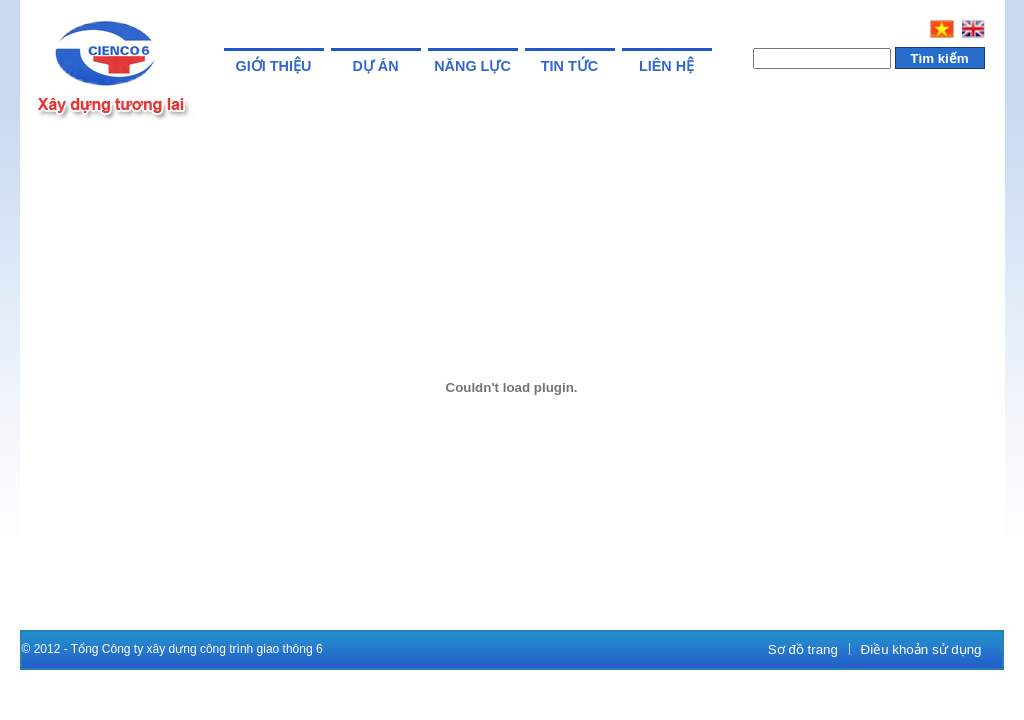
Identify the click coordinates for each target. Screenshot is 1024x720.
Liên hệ (666, 66)
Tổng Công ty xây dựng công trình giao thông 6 (197, 649)
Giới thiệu (274, 66)
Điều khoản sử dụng (921, 649)
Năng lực (472, 66)
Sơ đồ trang (803, 649)
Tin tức (569, 66)
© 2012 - (46, 649)
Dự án (375, 66)
